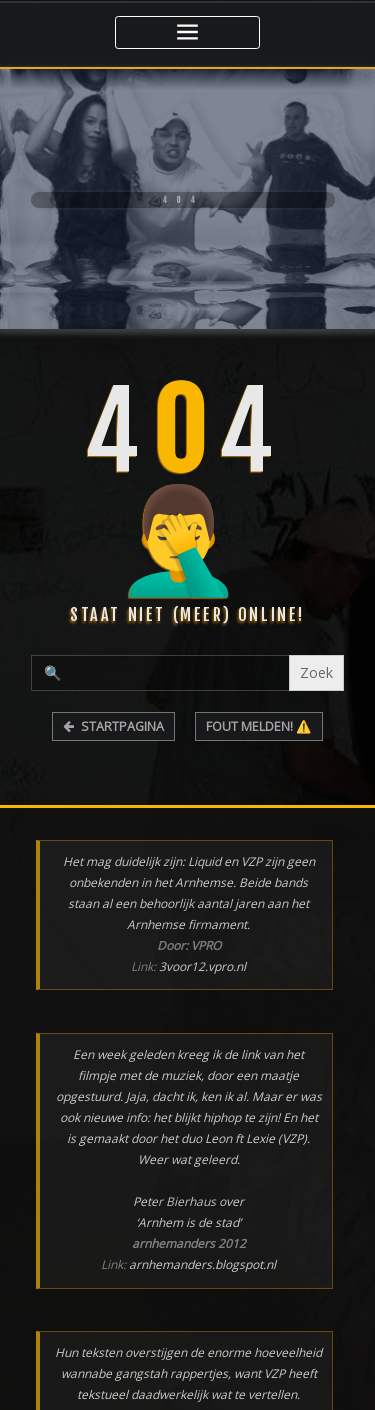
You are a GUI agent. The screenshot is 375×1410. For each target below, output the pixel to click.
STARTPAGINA (113, 726)
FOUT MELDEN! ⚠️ (259, 726)
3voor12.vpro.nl (202, 966)
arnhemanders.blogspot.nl (202, 1264)
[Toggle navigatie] (187, 32)
